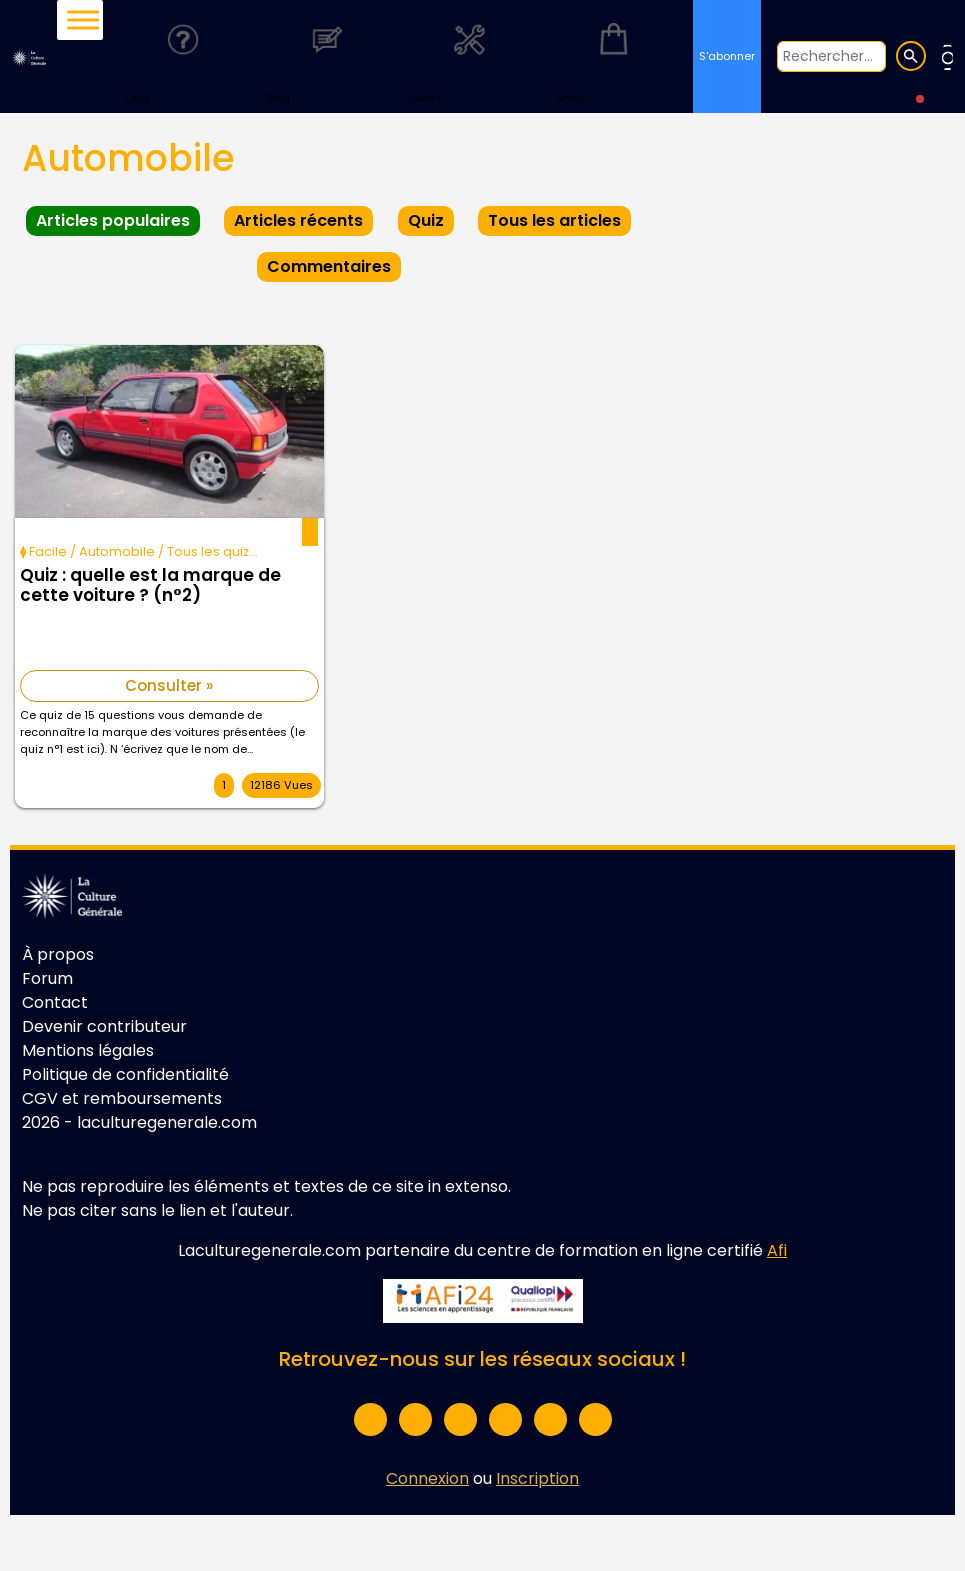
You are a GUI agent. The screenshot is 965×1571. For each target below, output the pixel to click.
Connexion (427, 1478)
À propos (58, 954)
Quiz (182, 55)
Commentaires (329, 266)
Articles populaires (113, 220)
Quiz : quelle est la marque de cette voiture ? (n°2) (150, 586)
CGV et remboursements (122, 1098)
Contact (55, 1002)
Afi (777, 1250)
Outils (470, 55)
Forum (47, 978)
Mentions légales (88, 1050)
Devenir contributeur (104, 1026)
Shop (613, 55)
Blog (326, 55)
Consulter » (169, 685)
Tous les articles (554, 220)
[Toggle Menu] (83, 19)
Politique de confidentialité (125, 1074)
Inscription (537, 1478)
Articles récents (298, 220)
